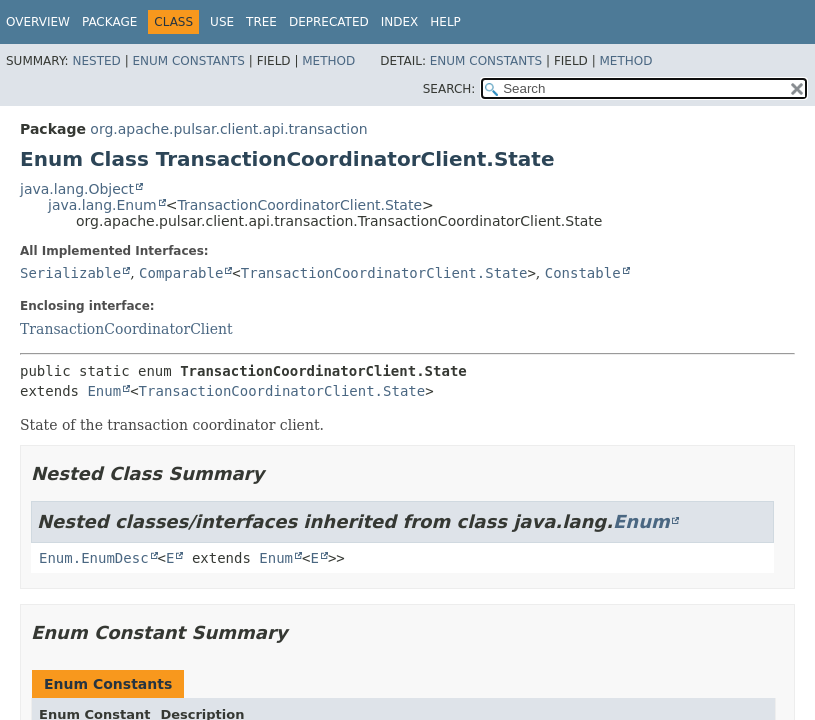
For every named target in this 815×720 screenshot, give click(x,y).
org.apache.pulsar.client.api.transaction (228, 129)
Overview (38, 22)
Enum (104, 391)
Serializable (70, 273)
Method (328, 61)
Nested (96, 61)
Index (400, 22)
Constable (583, 273)
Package (109, 22)
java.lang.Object (77, 189)
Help (445, 22)
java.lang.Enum (102, 205)
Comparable (181, 273)
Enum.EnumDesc (94, 558)
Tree (261, 22)
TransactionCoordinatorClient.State (299, 205)
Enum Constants (188, 61)
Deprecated (329, 22)
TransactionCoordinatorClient (126, 329)
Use (222, 22)
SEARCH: (449, 89)
